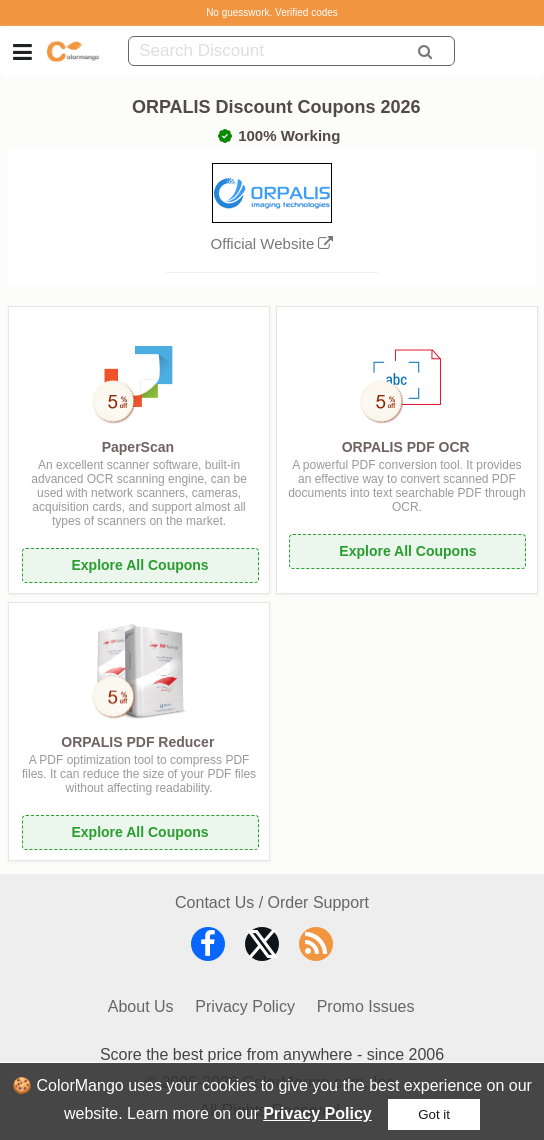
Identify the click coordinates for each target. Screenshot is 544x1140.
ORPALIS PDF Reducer (137, 742)
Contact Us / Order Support (272, 902)
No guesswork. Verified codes (272, 12)
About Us (141, 1006)
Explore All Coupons (139, 565)
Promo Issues (366, 1006)
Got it (434, 1114)
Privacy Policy (317, 1113)
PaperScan (138, 447)
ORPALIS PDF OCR (406, 447)
